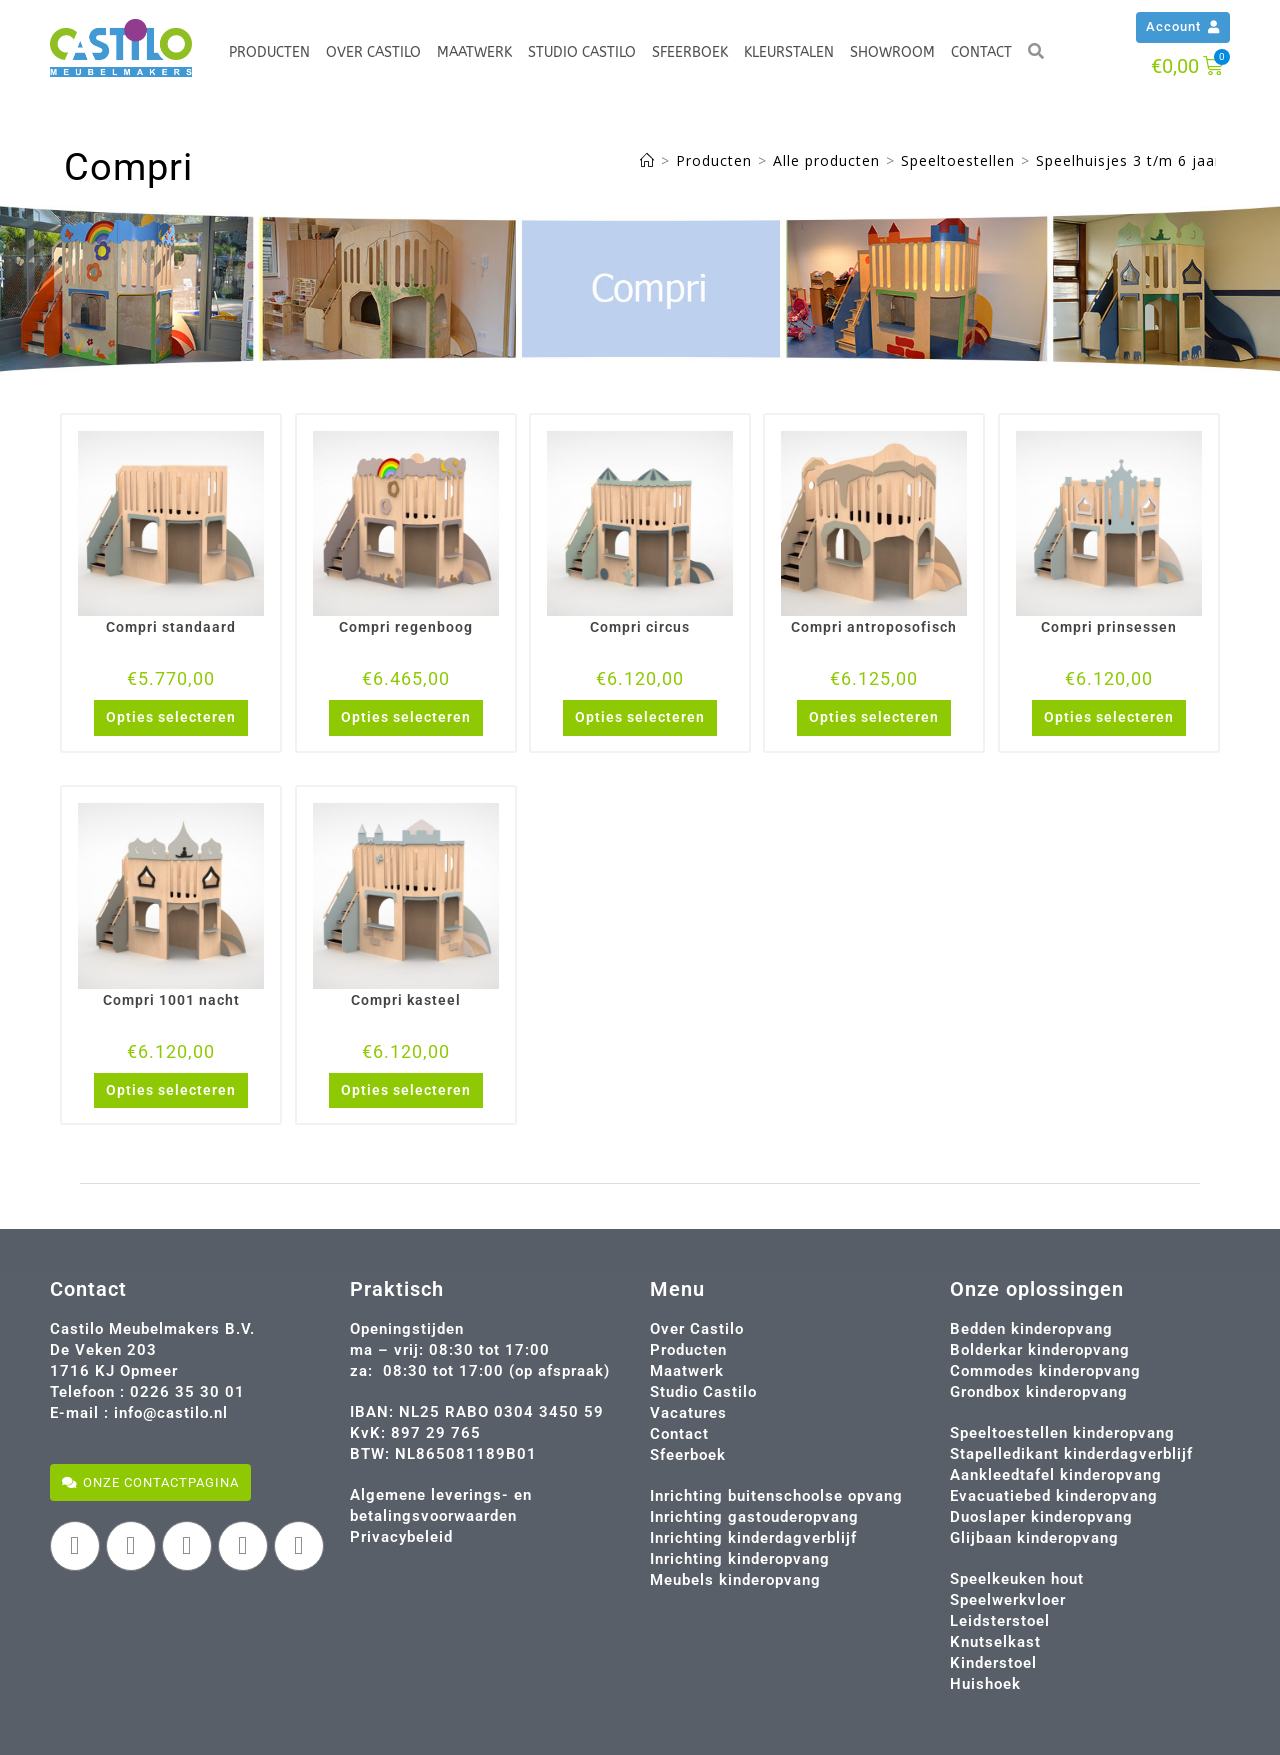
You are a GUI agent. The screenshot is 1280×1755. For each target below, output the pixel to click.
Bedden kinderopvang (1031, 1329)
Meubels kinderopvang (735, 1580)
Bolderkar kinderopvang (1040, 1350)
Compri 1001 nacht (171, 1000)
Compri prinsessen (1109, 627)
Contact (981, 52)
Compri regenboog (406, 627)
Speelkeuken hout (1017, 1579)
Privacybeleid (401, 1537)
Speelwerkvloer (1008, 1600)
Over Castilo (373, 52)
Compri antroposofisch (874, 627)
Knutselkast (995, 1642)
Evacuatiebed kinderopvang (1054, 1496)
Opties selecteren (171, 717)
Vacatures (688, 1413)
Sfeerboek (690, 52)
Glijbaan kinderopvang (1034, 1538)
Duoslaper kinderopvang (1041, 1517)
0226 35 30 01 (187, 1392)
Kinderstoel (993, 1663)
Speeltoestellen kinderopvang (1062, 1433)
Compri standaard (171, 627)
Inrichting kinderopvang (740, 1559)
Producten (269, 52)
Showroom (892, 52)
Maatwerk (474, 52)
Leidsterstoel (1000, 1621)
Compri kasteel (406, 1000)
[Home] (647, 160)
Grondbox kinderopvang (1039, 1392)
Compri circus (640, 627)
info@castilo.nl (171, 1413)
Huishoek (985, 1684)
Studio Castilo (582, 52)
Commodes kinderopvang (1045, 1371)
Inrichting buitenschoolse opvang (776, 1496)
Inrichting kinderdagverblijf (753, 1538)
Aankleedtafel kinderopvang (1056, 1475)
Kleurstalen (789, 52)
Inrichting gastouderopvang (754, 1517)
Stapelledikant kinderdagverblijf (1071, 1454)
